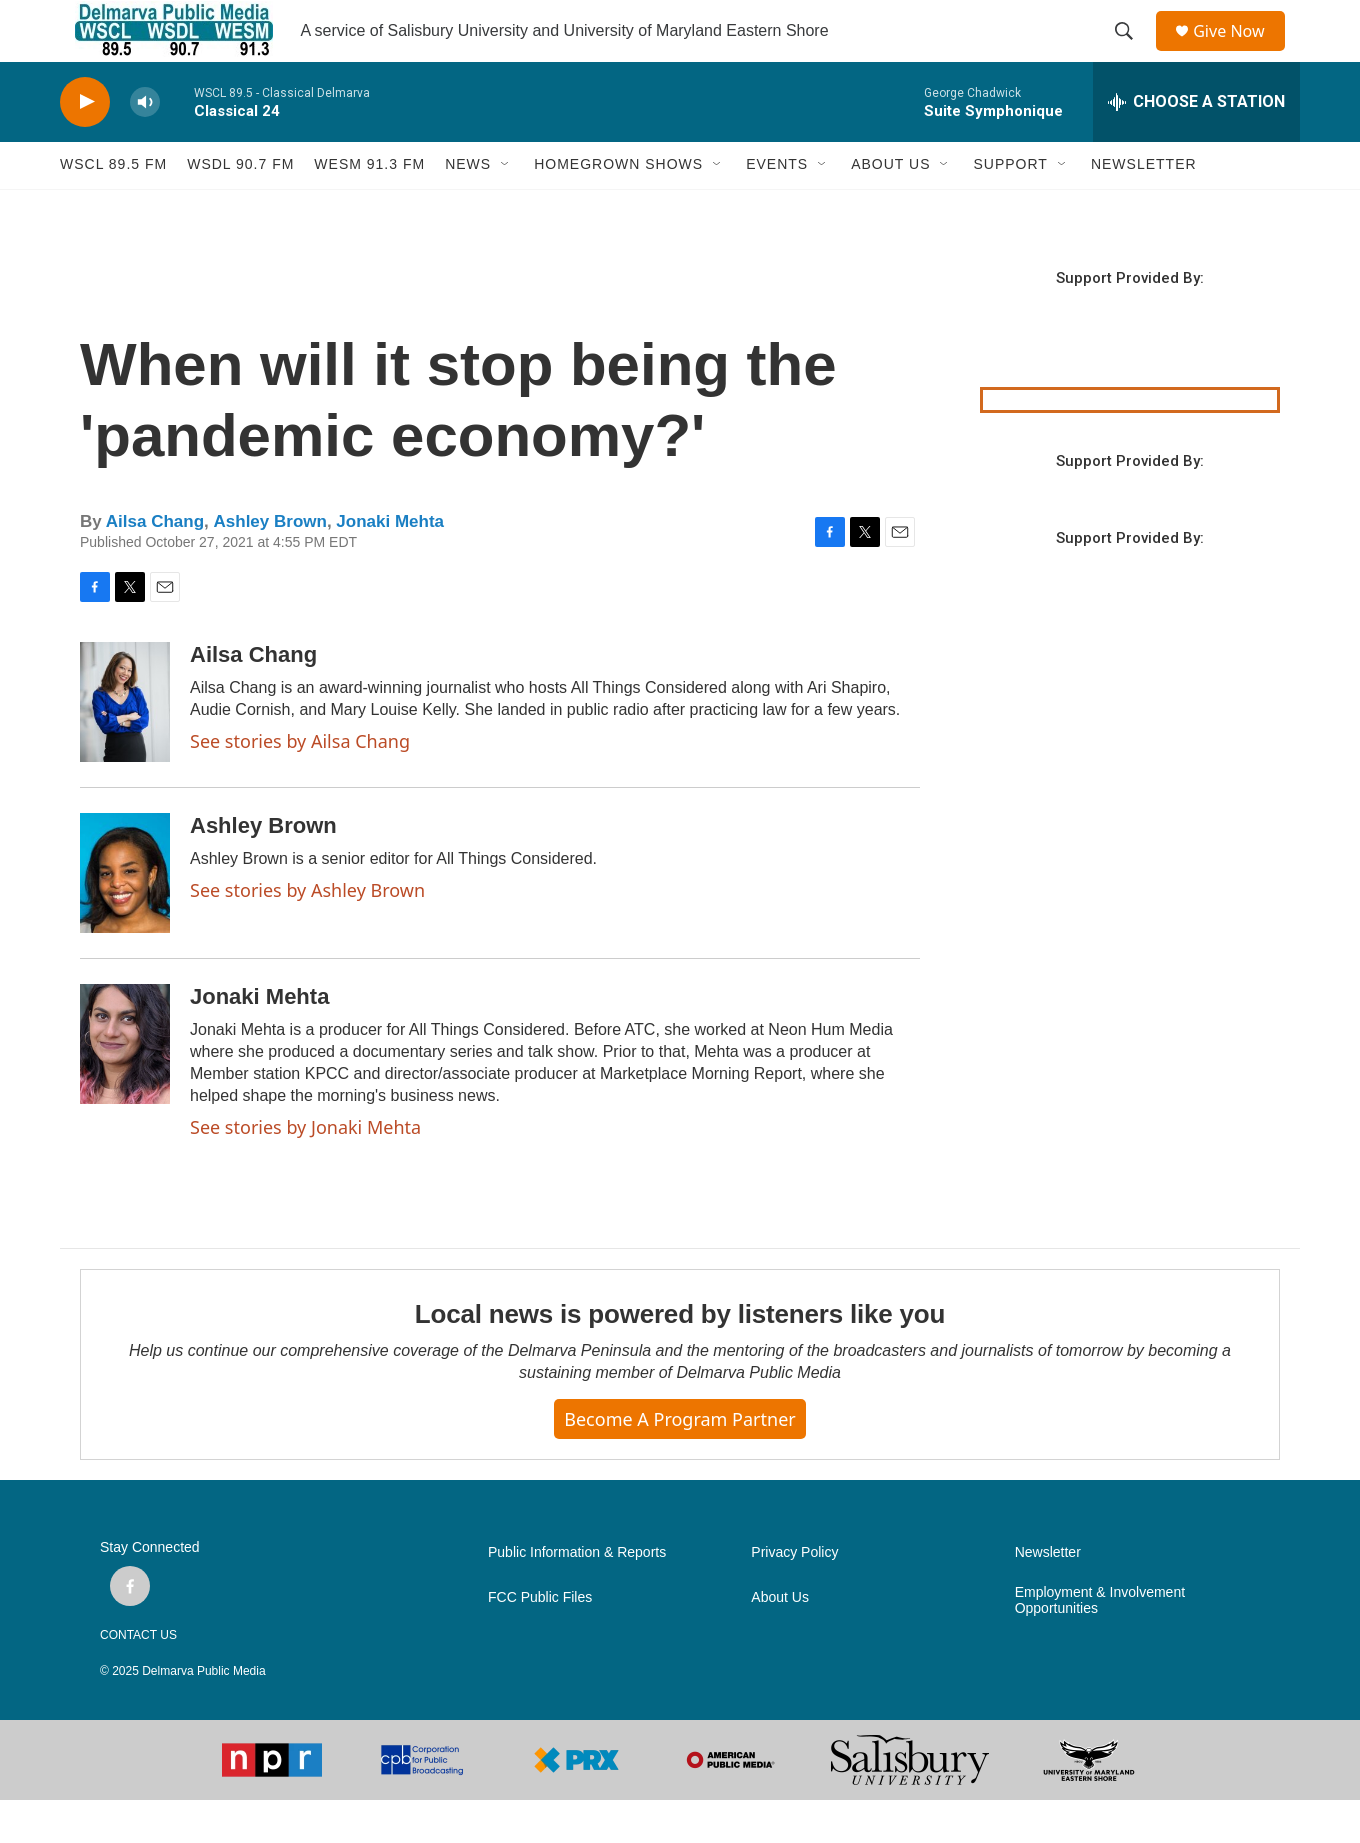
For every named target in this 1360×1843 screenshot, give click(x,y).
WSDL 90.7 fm (240, 208)
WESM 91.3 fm (369, 208)
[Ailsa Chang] (125, 745)
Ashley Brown (270, 565)
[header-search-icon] (1131, 53)
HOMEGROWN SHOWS (618, 208)
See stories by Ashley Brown (307, 933)
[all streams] (1196, 145)
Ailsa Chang (155, 565)
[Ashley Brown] (125, 916)
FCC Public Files (540, 1641)
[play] (85, 145)
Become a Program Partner (679, 1462)
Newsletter (1048, 1596)
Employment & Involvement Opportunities (1100, 1644)
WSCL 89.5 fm (113, 208)
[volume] (145, 145)
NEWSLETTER (1144, 208)
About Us (780, 1641)
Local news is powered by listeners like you (680, 1357)
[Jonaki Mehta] (125, 1087)
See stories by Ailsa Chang (300, 784)
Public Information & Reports (577, 1596)
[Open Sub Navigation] (506, 208)
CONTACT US (138, 1678)
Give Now (1240, 52)
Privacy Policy (794, 1596)
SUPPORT (1010, 208)
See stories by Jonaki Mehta (305, 1170)
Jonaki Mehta (390, 565)
